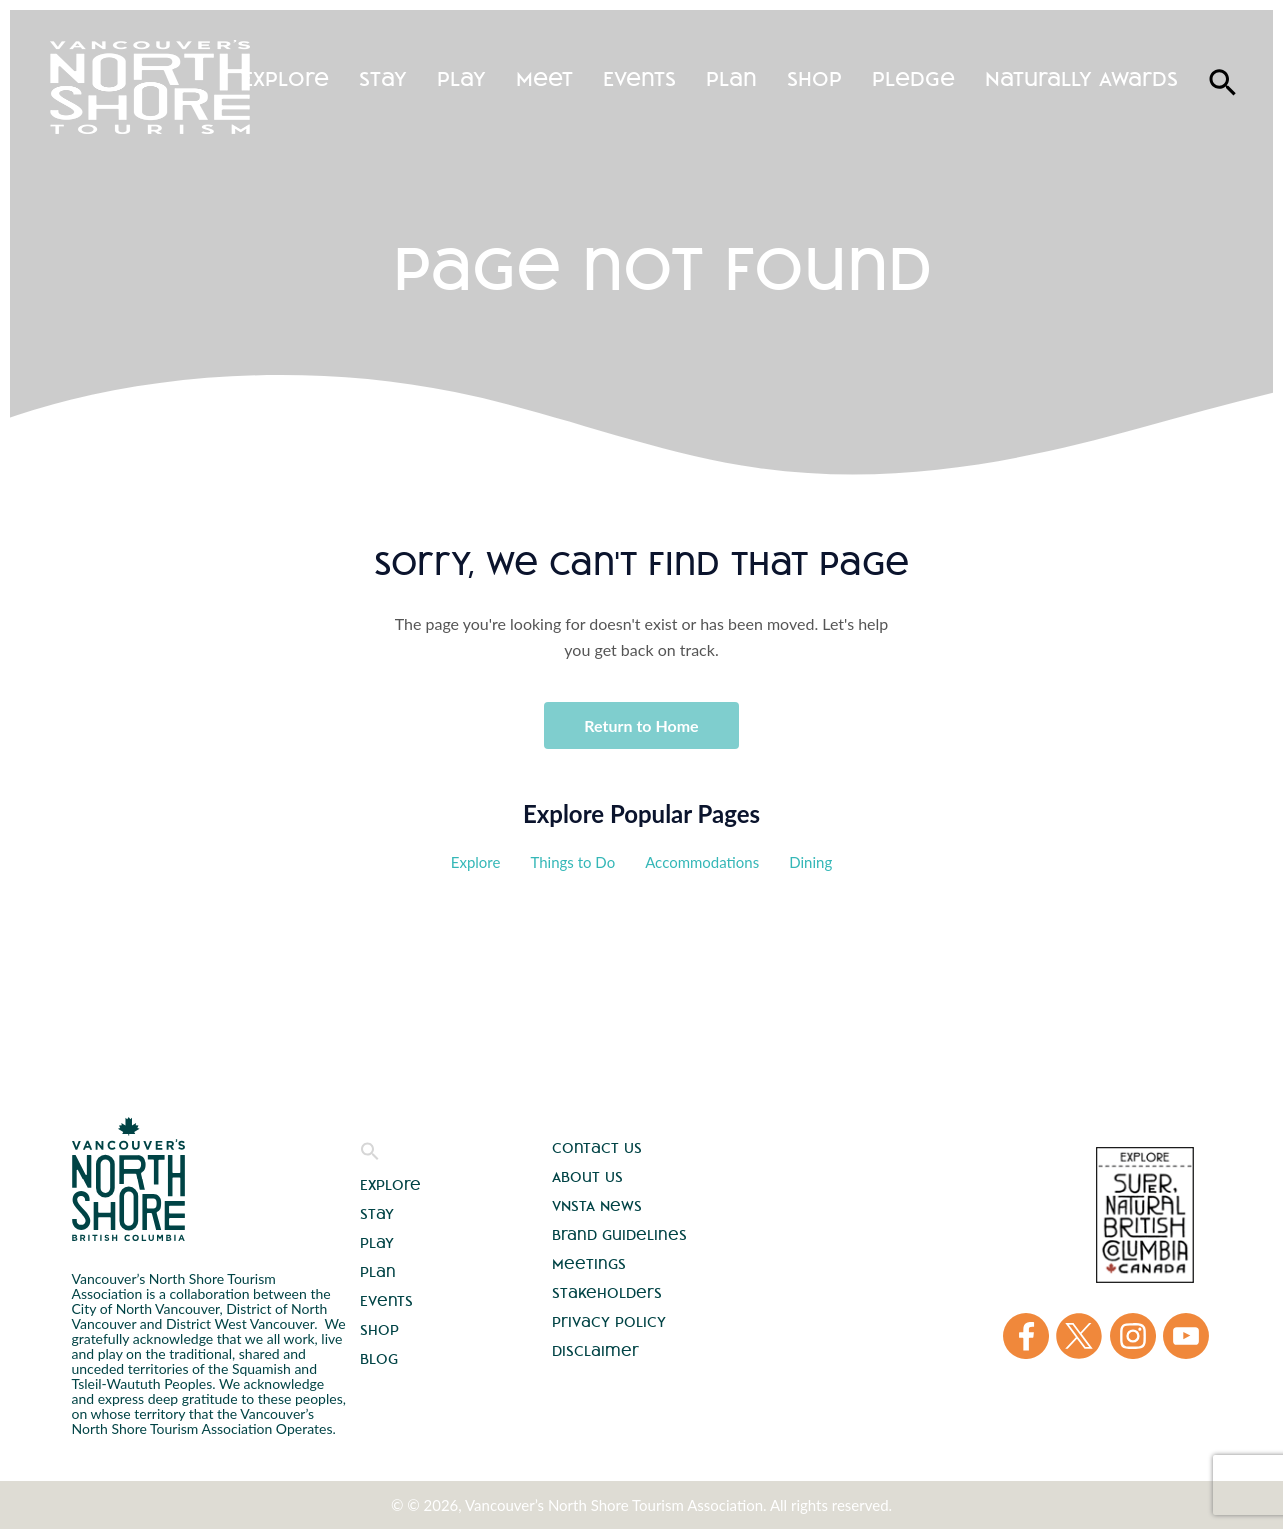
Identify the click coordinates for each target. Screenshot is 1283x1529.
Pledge (913, 78)
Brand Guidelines (619, 1235)
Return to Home (641, 725)
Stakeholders (607, 1293)
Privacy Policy (609, 1322)
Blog (379, 1359)
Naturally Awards (1081, 78)
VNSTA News (597, 1206)
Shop (814, 78)
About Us (587, 1177)
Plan (731, 78)
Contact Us (597, 1148)
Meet (544, 78)
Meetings (589, 1264)
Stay (383, 78)
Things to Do (572, 862)
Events (639, 78)
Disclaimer (595, 1351)
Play (461, 78)
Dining (810, 862)
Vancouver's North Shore (128, 1179)
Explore (285, 78)
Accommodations (702, 862)
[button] (370, 1156)
